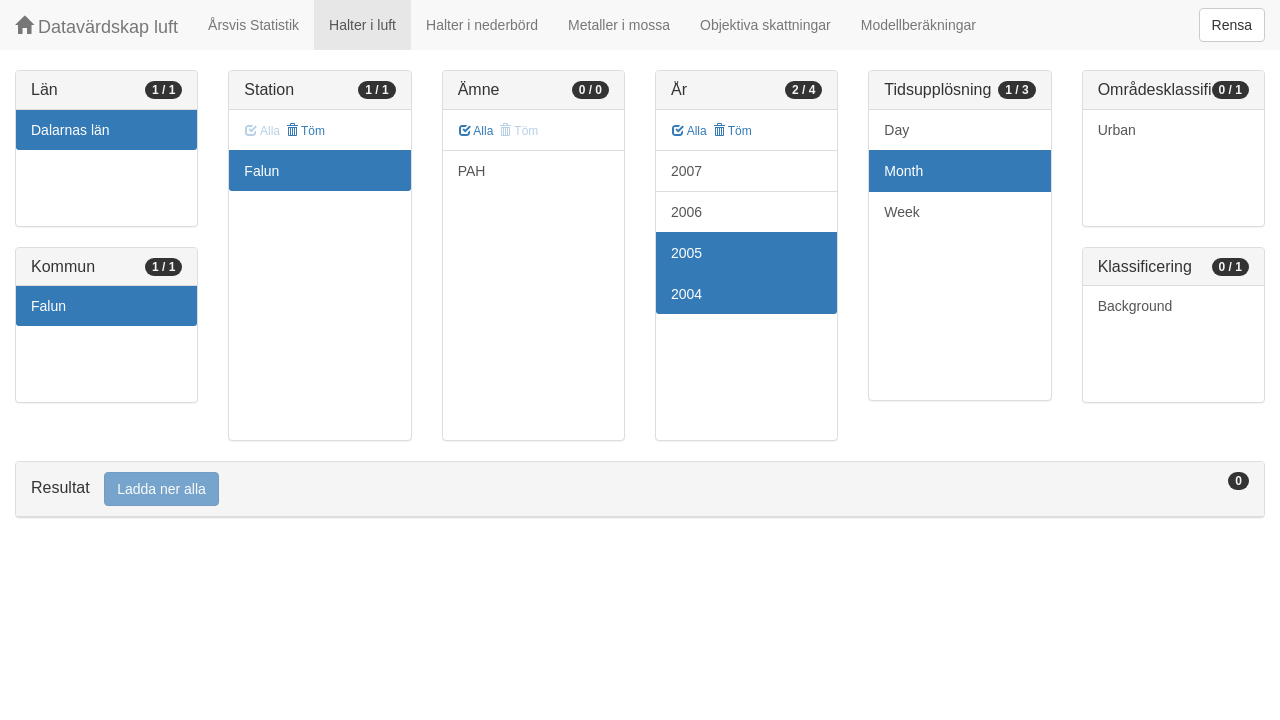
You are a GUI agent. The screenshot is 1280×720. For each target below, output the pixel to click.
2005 (686, 253)
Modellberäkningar (918, 25)
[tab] (640, 489)
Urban (1117, 130)
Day (896, 130)
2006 (686, 212)
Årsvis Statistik (253, 25)
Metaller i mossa (619, 25)
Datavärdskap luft (96, 26)
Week (902, 212)
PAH (472, 171)
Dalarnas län (70, 130)
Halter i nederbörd (482, 25)
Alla (476, 131)
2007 (686, 171)
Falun (48, 306)
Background (1135, 306)
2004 (686, 294)
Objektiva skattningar (765, 25)
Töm (305, 131)
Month (903, 171)
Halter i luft (362, 25)
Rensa (1232, 25)
